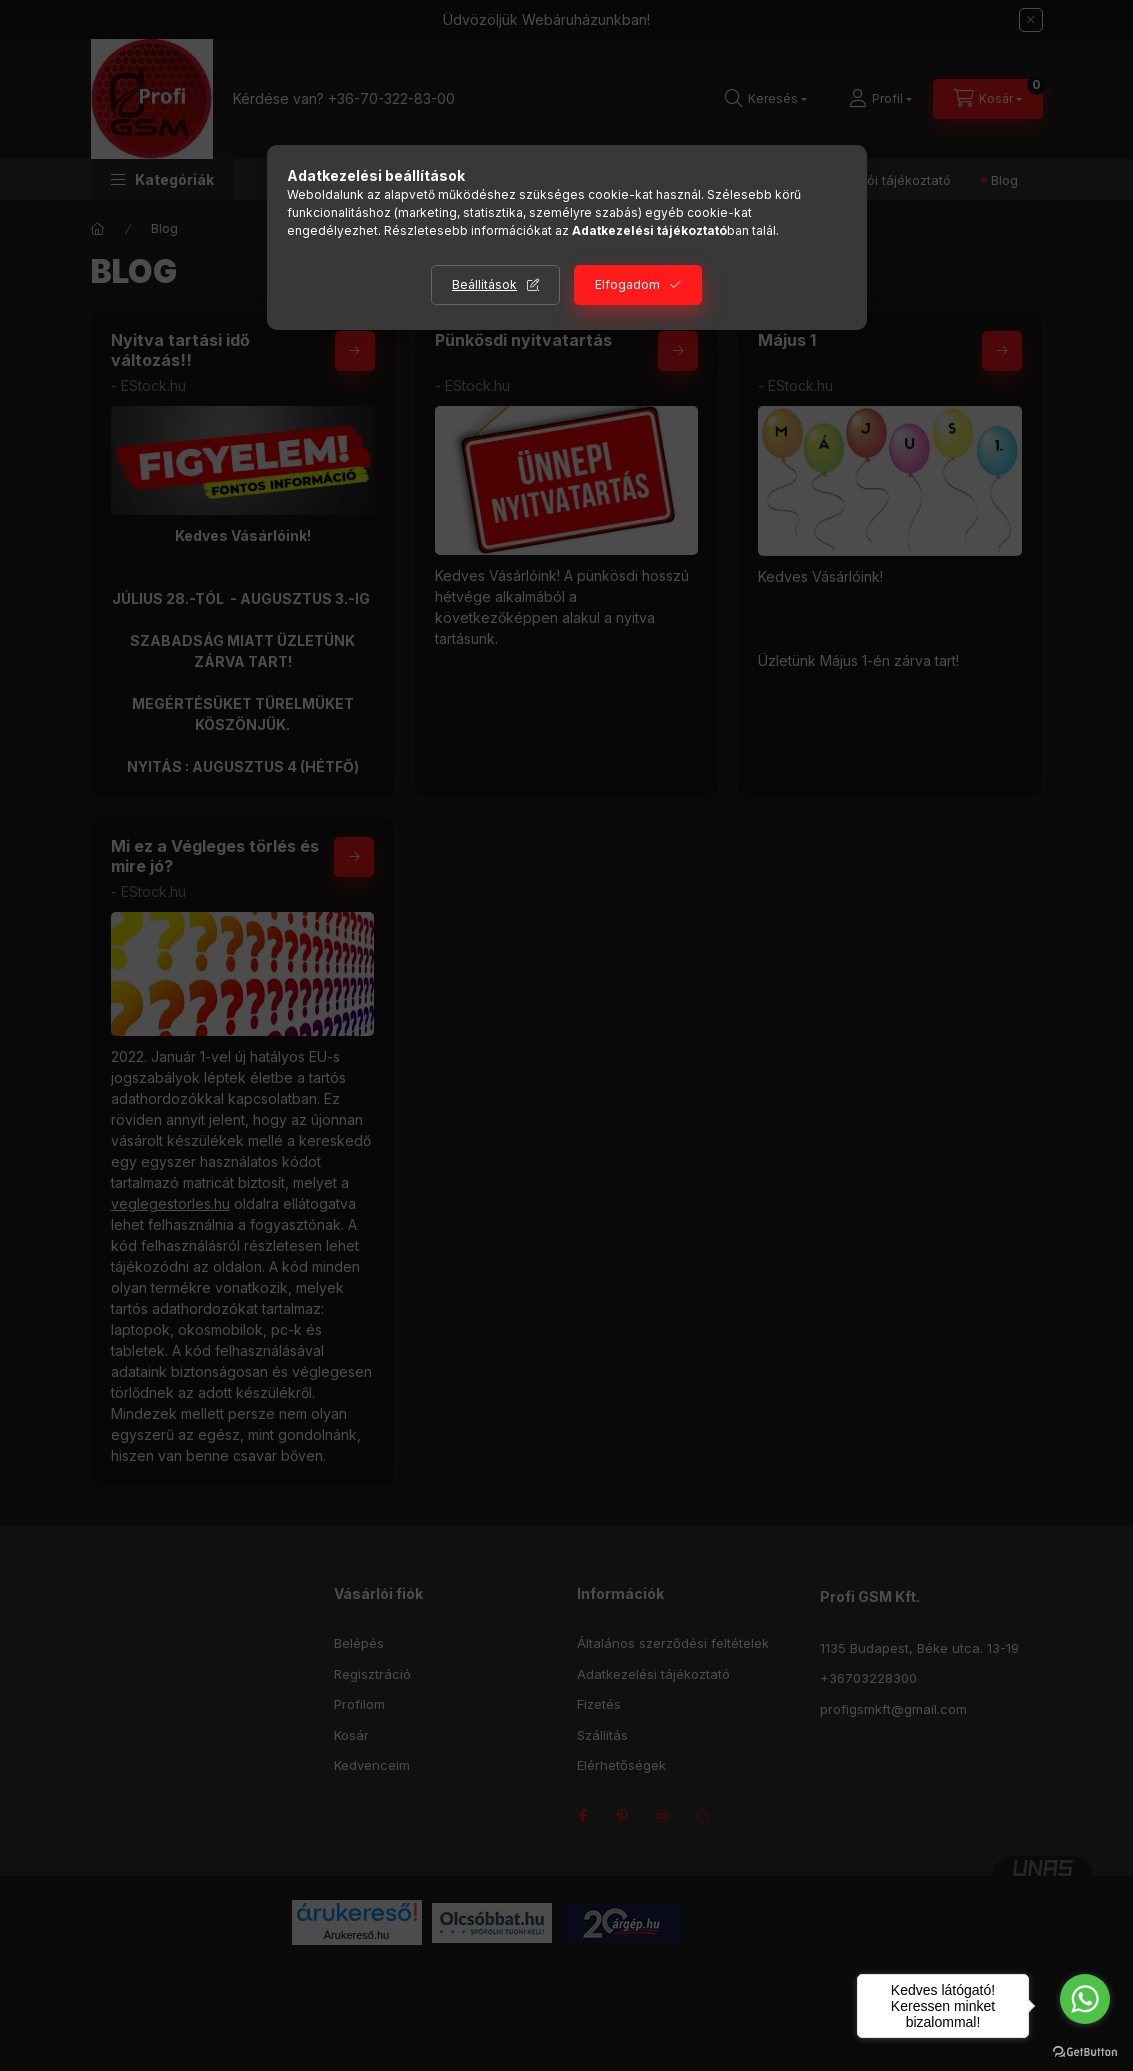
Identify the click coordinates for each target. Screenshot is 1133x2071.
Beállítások (484, 284)
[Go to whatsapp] (1085, 1999)
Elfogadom (627, 284)
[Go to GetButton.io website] (1085, 2051)
